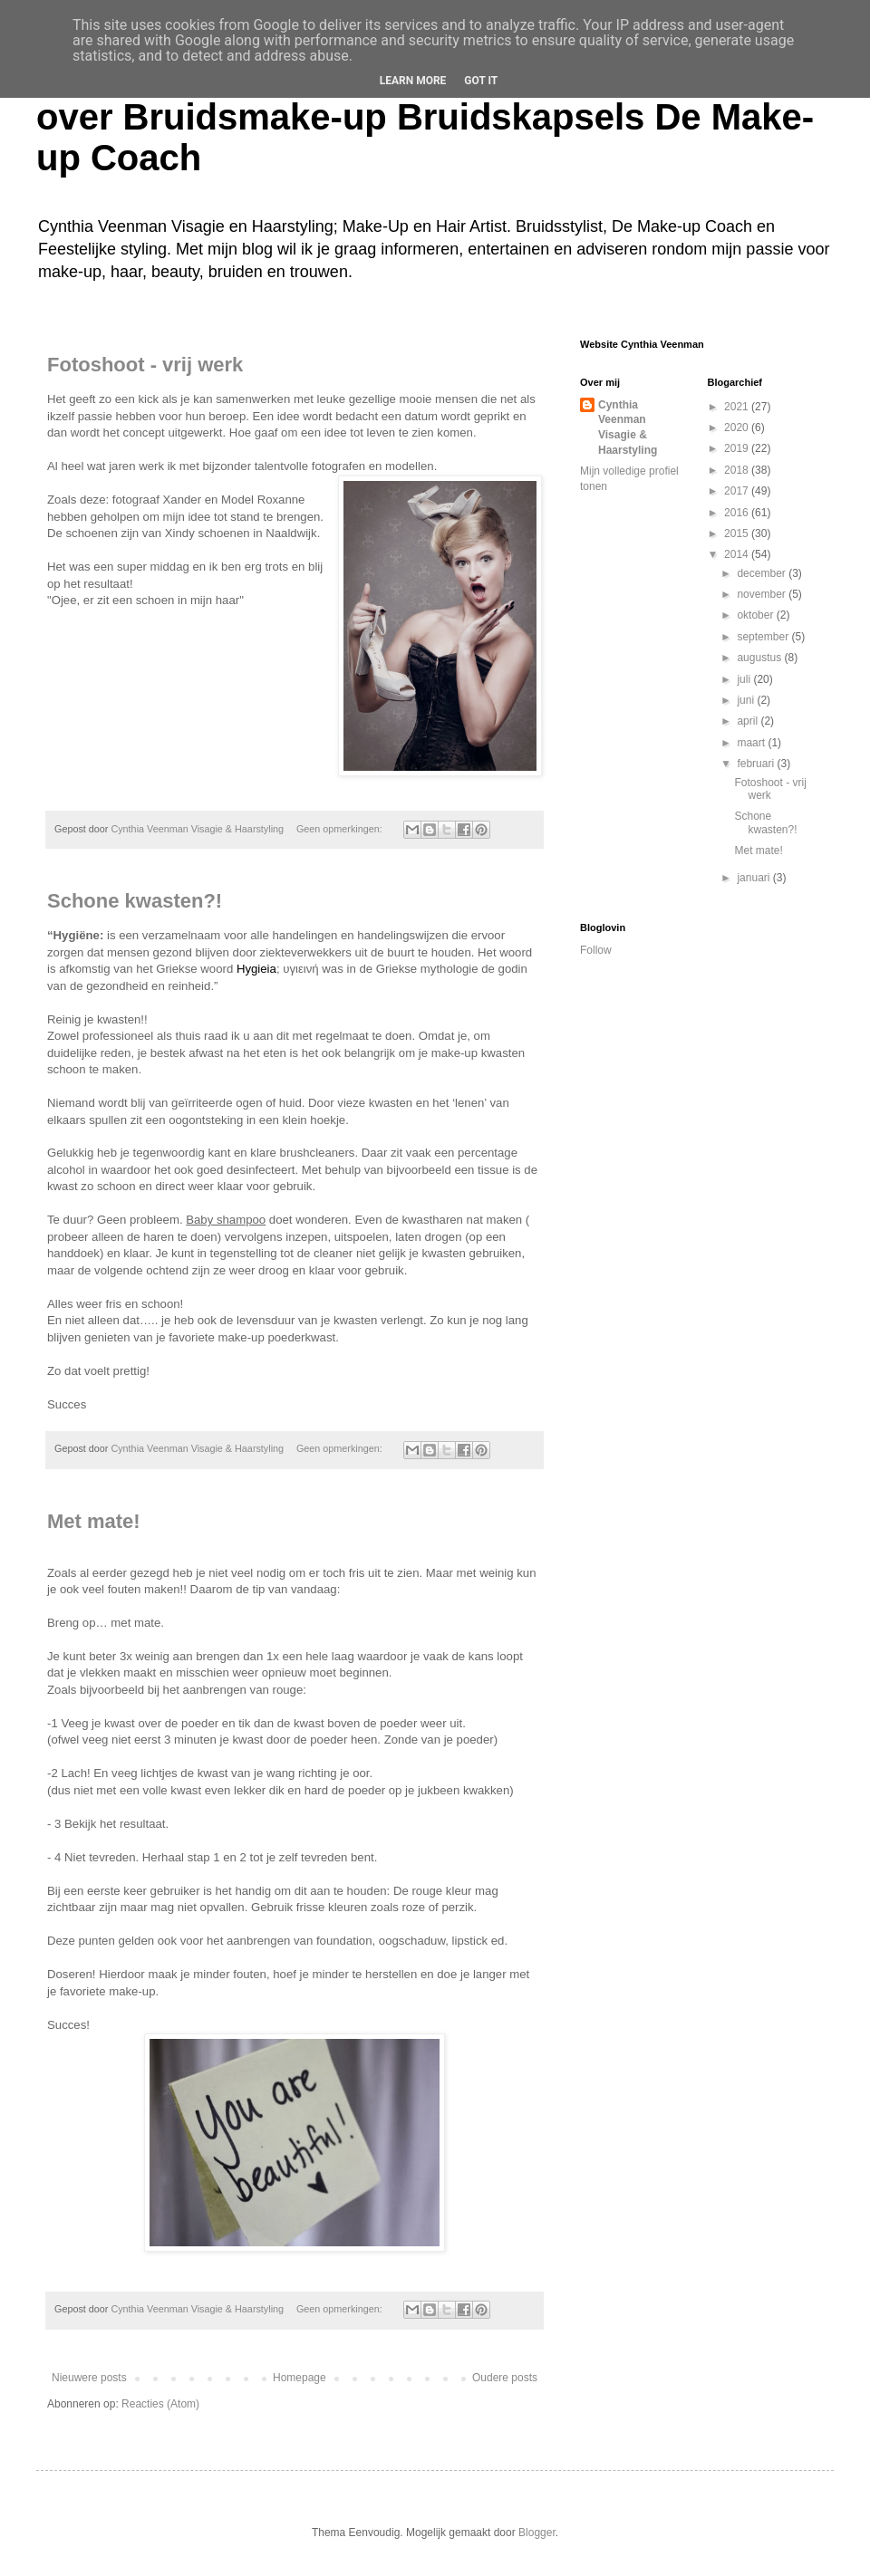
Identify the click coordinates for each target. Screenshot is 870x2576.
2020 (737, 427)
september (764, 636)
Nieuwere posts (89, 2377)
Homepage (299, 2377)
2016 (737, 512)
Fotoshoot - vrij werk (145, 364)
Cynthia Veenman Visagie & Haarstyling (627, 428)
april (748, 721)
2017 (737, 491)
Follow (596, 950)
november (762, 594)
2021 (737, 406)
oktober (756, 615)
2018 (737, 470)
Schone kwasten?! (134, 900)
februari (757, 763)
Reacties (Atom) (160, 2404)
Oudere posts (504, 2377)
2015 (737, 533)
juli (745, 679)
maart (752, 742)
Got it (481, 80)
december (762, 573)
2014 (737, 554)
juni (747, 700)
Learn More (413, 80)
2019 (737, 448)
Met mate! (93, 1521)
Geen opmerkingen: (340, 828)
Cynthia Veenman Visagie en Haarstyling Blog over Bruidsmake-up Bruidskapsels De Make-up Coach (431, 117)
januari (754, 877)
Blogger (537, 2532)
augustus (760, 657)
